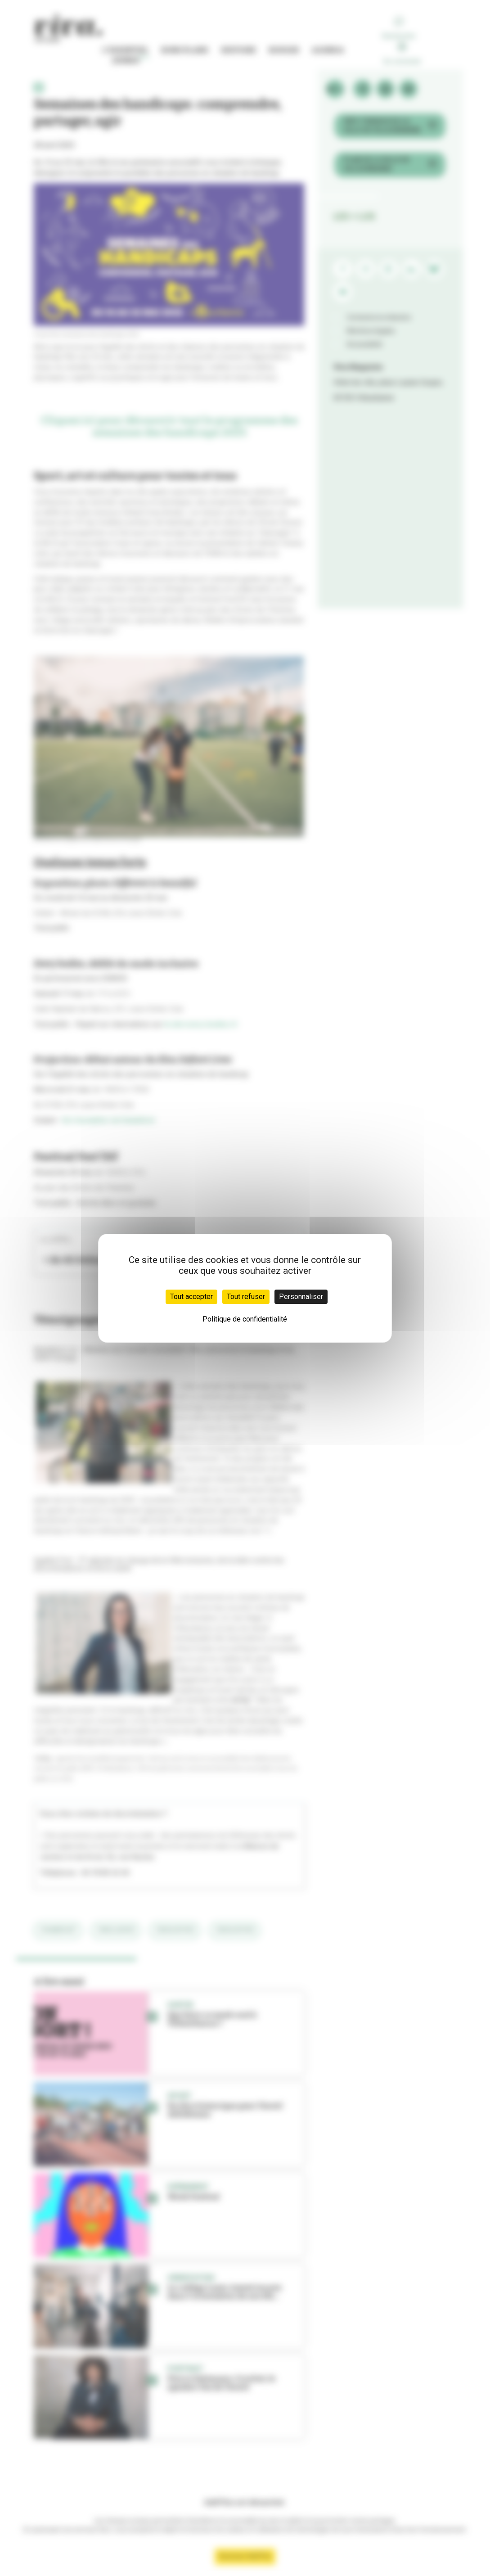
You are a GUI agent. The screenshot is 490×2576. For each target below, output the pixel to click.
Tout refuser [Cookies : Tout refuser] (246, 1296)
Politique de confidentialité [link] (244, 1319)
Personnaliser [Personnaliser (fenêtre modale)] (301, 1296)
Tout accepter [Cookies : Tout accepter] (191, 1296)
